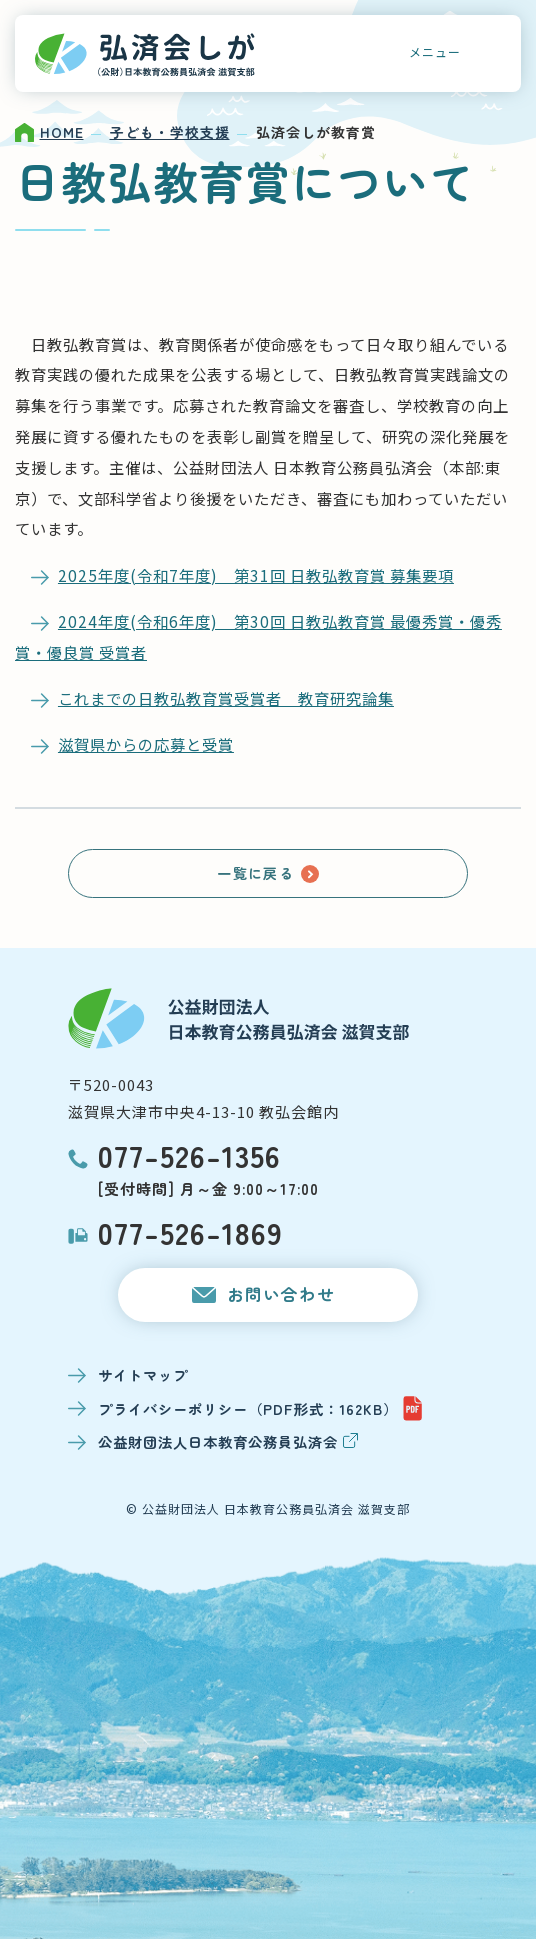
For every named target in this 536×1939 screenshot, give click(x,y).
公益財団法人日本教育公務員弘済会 (228, 1441)
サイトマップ (143, 1374)
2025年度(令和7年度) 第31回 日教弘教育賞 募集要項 (256, 575)
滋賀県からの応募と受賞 (146, 744)
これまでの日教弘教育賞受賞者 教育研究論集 (226, 698)
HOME (62, 132)
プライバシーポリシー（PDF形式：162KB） (260, 1408)
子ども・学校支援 (170, 132)
